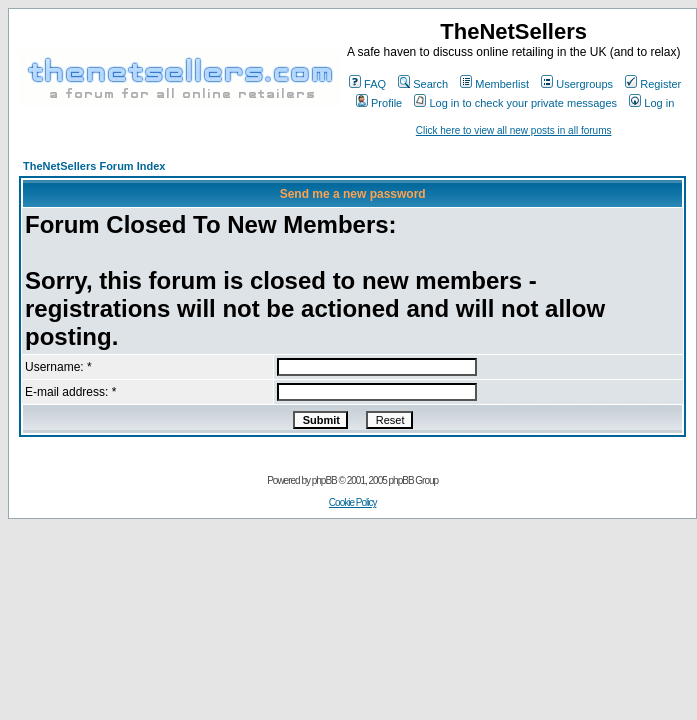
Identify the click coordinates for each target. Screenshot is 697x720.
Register (653, 84)
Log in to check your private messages (515, 103)
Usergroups (577, 84)
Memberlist (494, 84)
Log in (651, 103)
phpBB (324, 480)
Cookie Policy (353, 502)
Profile (379, 103)
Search (423, 84)
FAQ (367, 84)
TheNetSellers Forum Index (94, 166)
